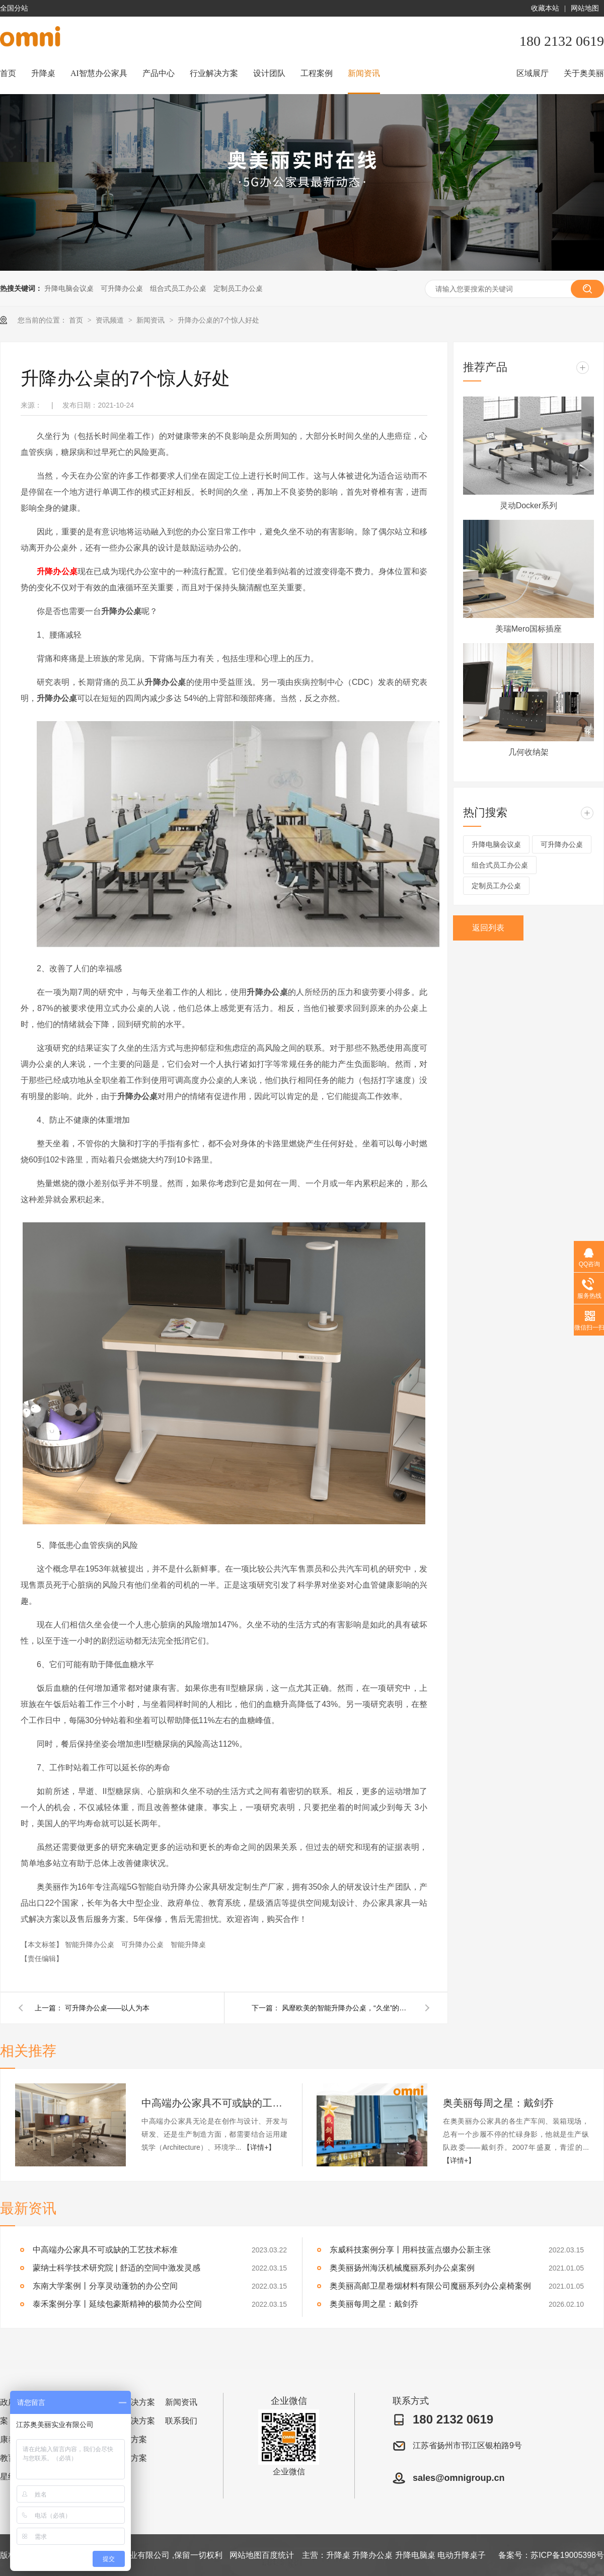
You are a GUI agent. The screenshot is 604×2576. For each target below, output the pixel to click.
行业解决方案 (214, 73)
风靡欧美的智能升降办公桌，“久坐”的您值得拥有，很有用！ (347, 2008)
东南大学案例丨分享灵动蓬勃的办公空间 (105, 2286)
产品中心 (158, 73)
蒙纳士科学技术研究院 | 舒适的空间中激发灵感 (116, 2267)
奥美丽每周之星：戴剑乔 (498, 2103)
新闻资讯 (364, 73)
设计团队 (269, 73)
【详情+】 (259, 2147)
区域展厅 (532, 73)
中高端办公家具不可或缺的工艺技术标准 (214, 2103)
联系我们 (181, 2420)
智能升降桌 (188, 1944)
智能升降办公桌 (90, 1944)
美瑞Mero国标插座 (528, 629)
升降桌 (43, 73)
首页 (8, 73)
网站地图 (585, 8)
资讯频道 (111, 320)
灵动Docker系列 (529, 505)
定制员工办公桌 (238, 288)
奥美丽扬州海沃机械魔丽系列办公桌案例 (402, 2267)
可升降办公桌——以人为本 (107, 2008)
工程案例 (316, 73)
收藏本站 (545, 8)
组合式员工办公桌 (178, 288)
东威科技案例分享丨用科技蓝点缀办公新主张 (410, 2249)
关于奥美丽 (584, 73)
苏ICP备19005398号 (567, 2555)
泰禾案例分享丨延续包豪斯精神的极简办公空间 (117, 2304)
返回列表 (488, 927)
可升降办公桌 (122, 288)
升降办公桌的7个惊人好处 (218, 320)
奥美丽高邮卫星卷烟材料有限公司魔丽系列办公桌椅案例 (430, 2286)
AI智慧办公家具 (98, 73)
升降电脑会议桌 (69, 288)
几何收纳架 (528, 752)
